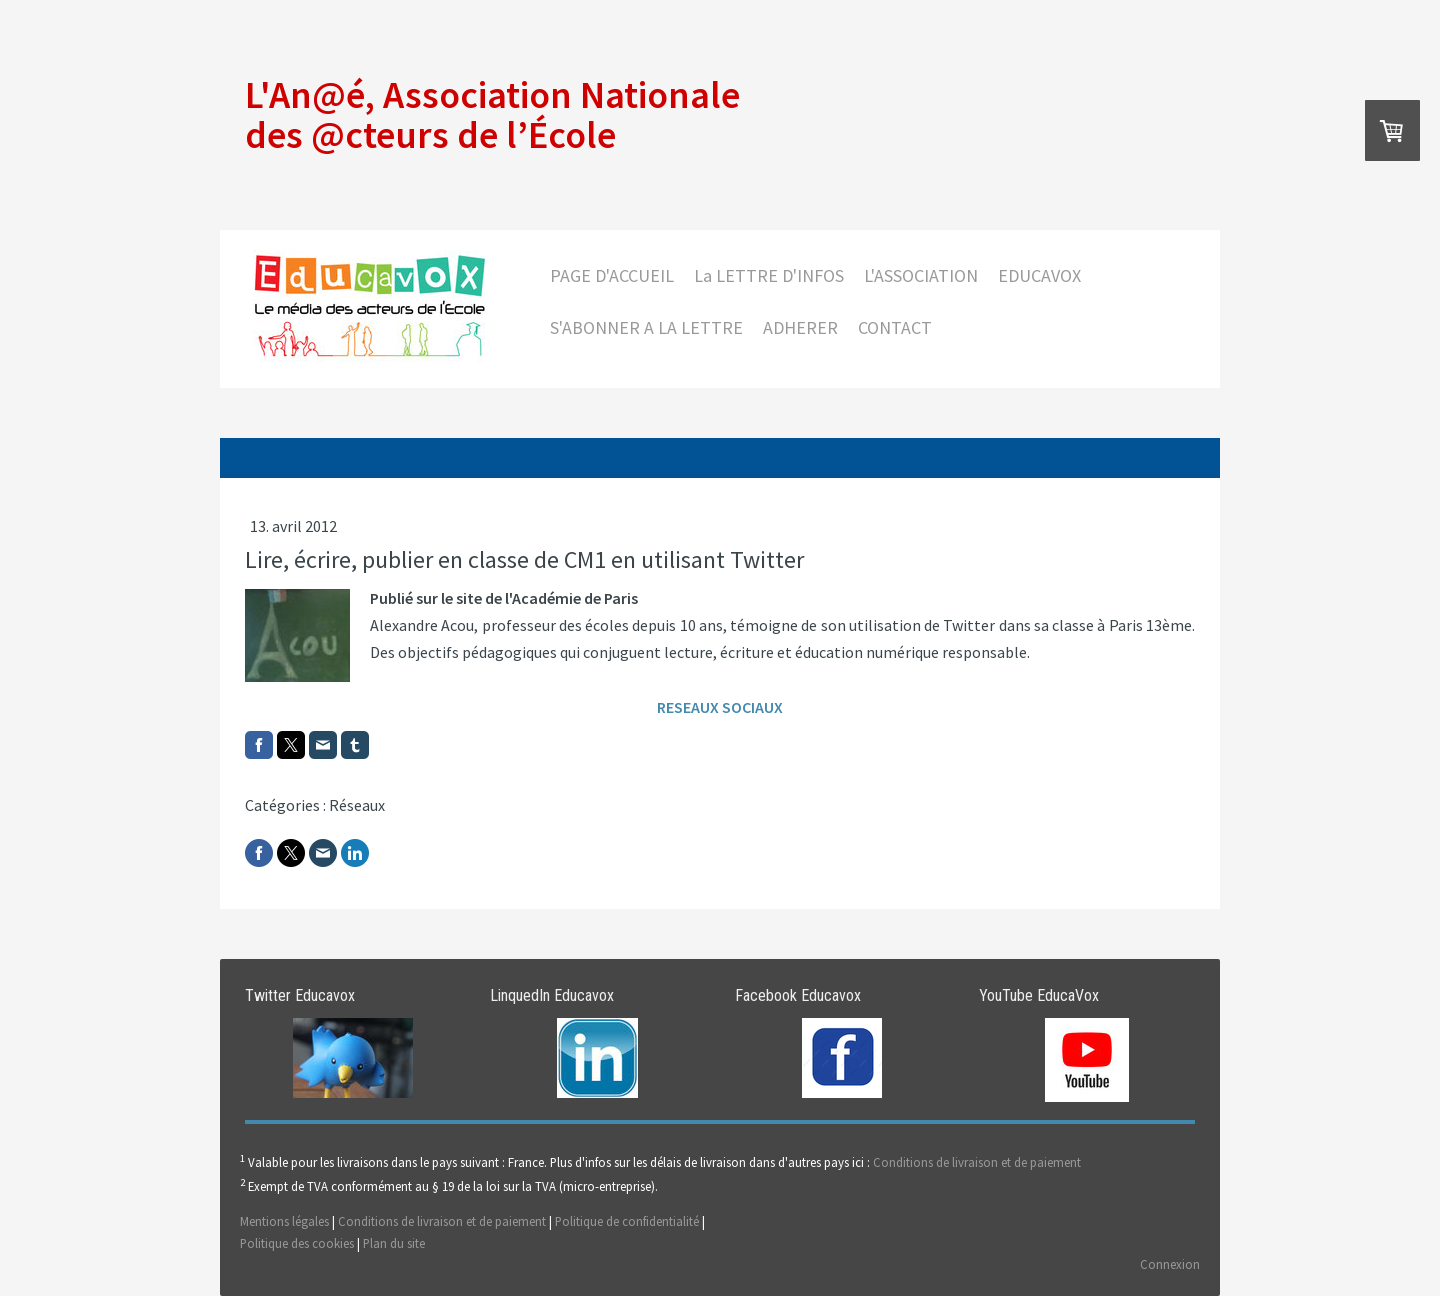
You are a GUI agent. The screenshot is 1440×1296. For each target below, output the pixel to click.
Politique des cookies (297, 1243)
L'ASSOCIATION (921, 275)
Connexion (1170, 1264)
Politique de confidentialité (627, 1221)
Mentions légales (284, 1221)
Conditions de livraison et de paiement (977, 1162)
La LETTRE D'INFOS (769, 275)
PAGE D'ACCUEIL (612, 275)
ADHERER (800, 327)
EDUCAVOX (1039, 275)
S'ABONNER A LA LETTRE (646, 327)
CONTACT (895, 327)
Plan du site (394, 1243)
